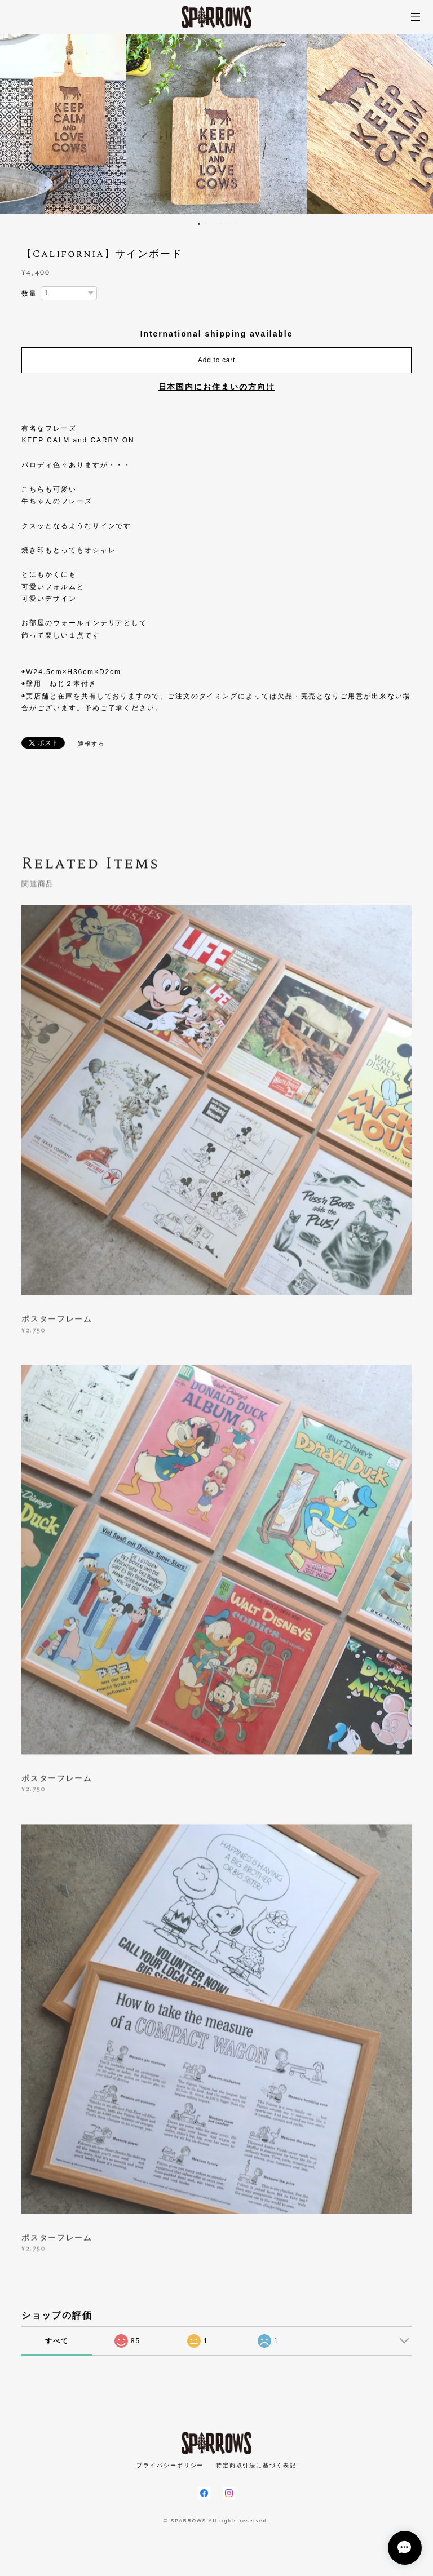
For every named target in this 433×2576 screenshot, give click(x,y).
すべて (57, 2341)
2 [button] (206, 224)
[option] (216, 124)
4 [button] (221, 224)
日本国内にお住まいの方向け (216, 386)
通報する (91, 744)
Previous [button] (17, 124)
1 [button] (199, 224)
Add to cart (216, 360)
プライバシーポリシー (170, 2465)
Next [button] (416, 124)
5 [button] (228, 224)
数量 (29, 294)
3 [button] (214, 224)
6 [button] (236, 224)
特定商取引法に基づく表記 (256, 2465)
